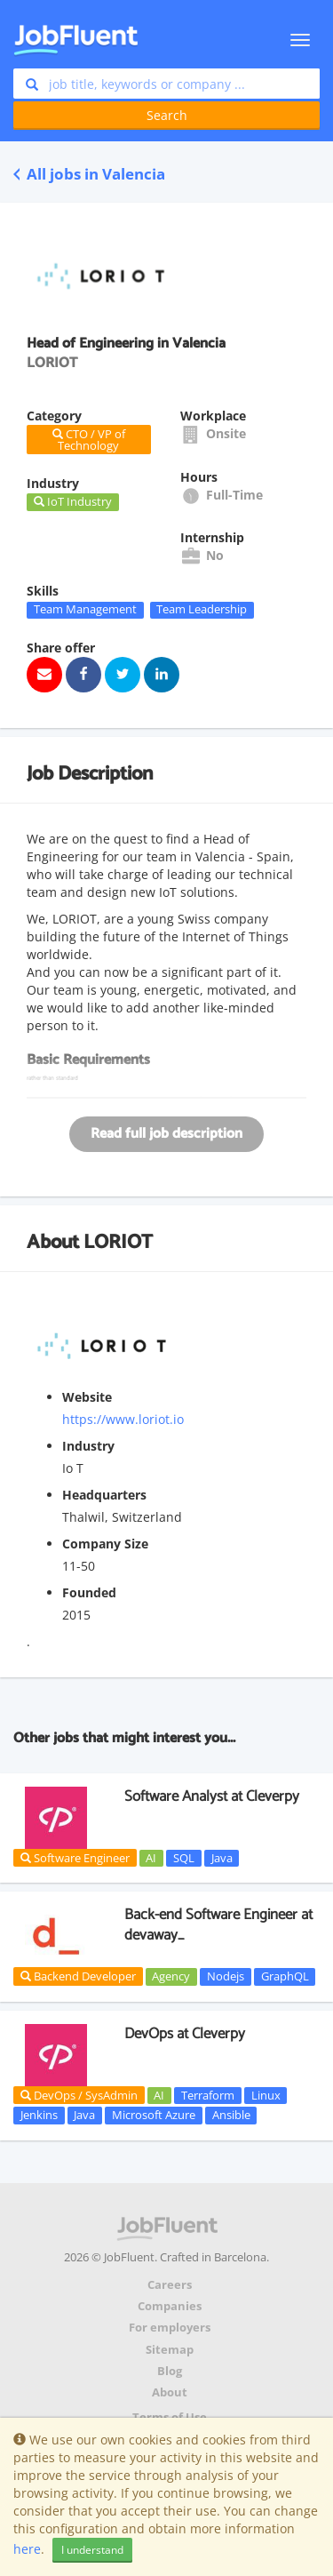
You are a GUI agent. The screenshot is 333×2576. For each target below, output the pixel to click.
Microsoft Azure (153, 2115)
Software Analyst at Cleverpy (211, 1796)
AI (151, 1858)
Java (222, 1858)
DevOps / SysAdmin (79, 2095)
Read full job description (166, 1134)
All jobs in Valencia (89, 174)
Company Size (105, 1543)
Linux (266, 2095)
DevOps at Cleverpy (184, 2033)
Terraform (207, 2095)
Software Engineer (75, 1858)
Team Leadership (201, 610)
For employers (169, 2327)
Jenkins (39, 2115)
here (27, 2548)
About (169, 2392)
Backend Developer (78, 1976)
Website (87, 1396)
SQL (183, 1858)
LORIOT (118, 1243)
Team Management (85, 610)
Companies (170, 2306)
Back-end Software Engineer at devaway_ (218, 1924)
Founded (89, 1592)
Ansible (231, 2115)
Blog (169, 2371)
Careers (169, 2284)
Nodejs (225, 1976)
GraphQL (285, 1976)
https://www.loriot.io (123, 1419)
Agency (171, 1976)
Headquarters (104, 1494)
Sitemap (170, 2349)
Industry (88, 1445)
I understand (92, 2549)
